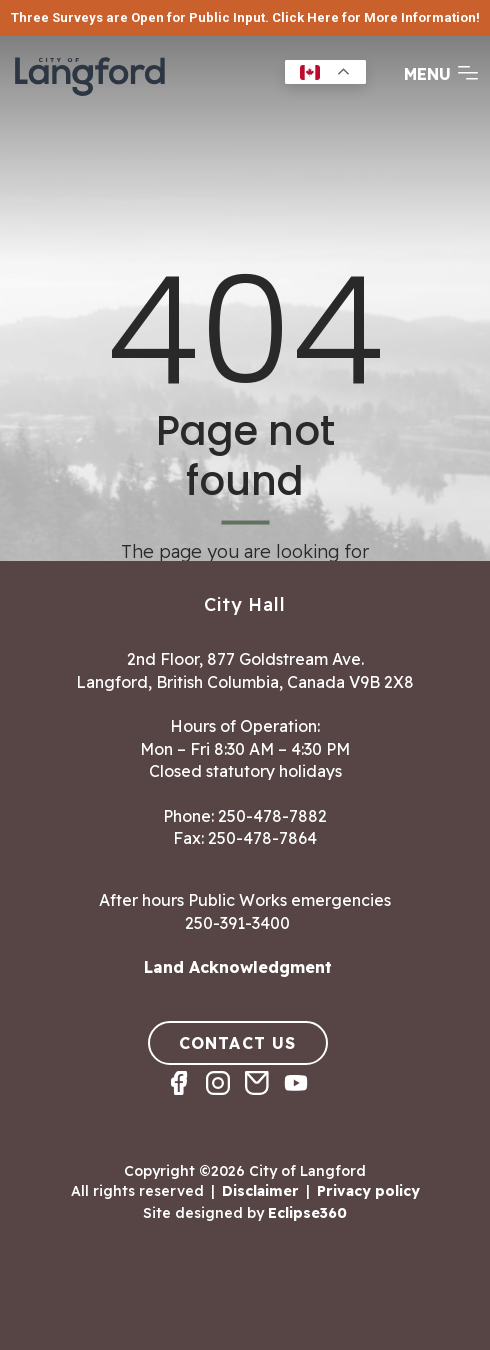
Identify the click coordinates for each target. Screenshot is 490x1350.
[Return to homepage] (90, 94)
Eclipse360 (307, 1213)
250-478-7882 (272, 816)
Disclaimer (260, 1190)
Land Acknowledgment (238, 967)
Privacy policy (368, 1190)
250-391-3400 (237, 923)
